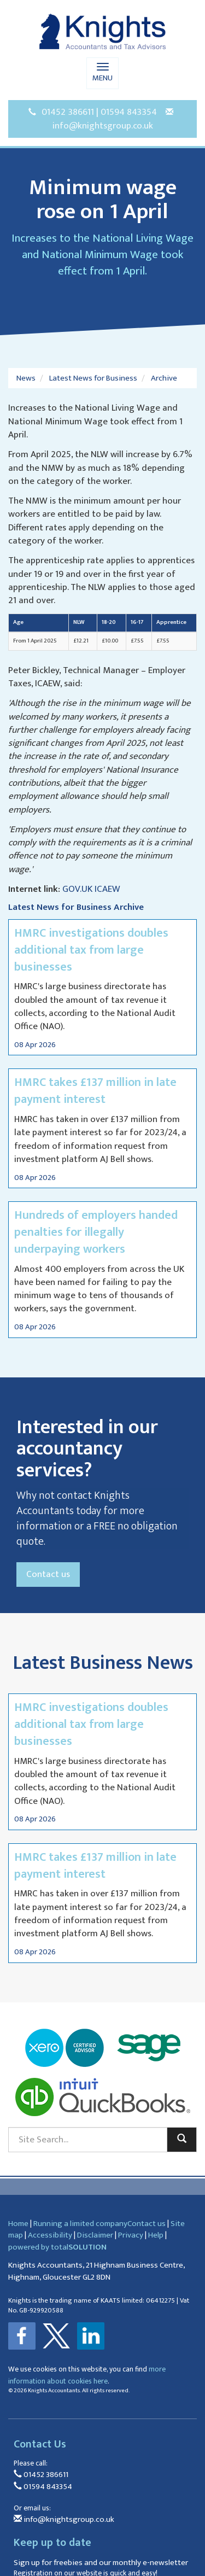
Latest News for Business (93, 378)
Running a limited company (80, 2223)
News (26, 378)
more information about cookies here (87, 2375)
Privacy (130, 2235)
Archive (164, 378)
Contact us (48, 1574)
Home (18, 2223)
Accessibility (50, 2235)
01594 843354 (129, 112)
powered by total (57, 2247)
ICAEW (107, 889)
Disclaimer (95, 2235)
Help (155, 2235)
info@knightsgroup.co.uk (102, 125)
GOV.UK (77, 889)
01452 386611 (68, 112)
